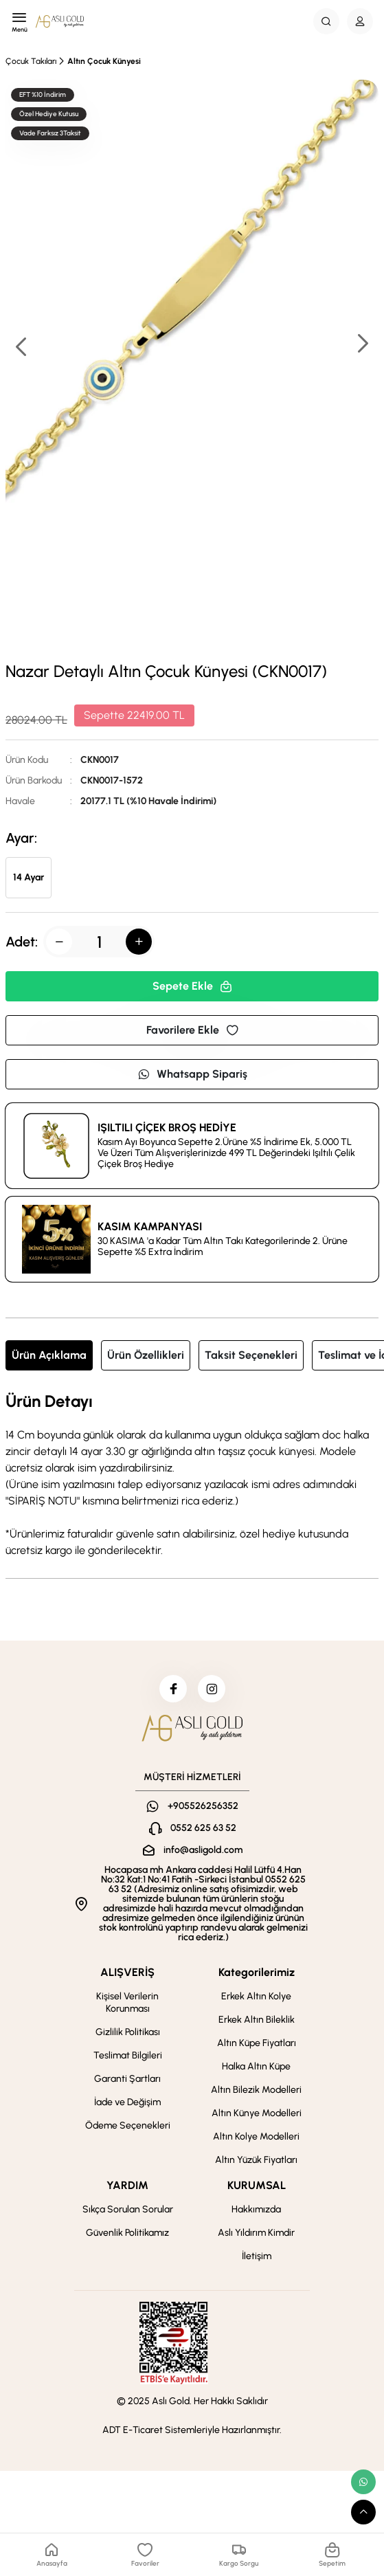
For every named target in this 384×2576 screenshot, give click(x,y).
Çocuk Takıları (30, 61)
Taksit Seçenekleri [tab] (251, 1355)
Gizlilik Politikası (127, 2032)
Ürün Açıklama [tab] (49, 1355)
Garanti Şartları (127, 2079)
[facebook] (173, 1688)
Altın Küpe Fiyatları (256, 2043)
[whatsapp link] (363, 2481)
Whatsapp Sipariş (192, 1073)
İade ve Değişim (127, 2102)
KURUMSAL (256, 2185)
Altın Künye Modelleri (257, 2113)
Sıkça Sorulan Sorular (127, 2209)
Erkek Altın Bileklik (256, 2019)
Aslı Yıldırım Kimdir (256, 2233)
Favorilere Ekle (192, 1029)
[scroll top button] (363, 2512)
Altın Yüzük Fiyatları (256, 2160)
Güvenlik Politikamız (127, 2233)
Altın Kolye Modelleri (256, 2136)
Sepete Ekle (192, 985)
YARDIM (127, 2185)
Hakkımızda (256, 2209)
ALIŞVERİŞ (127, 1972)
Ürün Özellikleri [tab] (145, 1355)
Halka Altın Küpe (256, 2066)
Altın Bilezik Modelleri (256, 2090)
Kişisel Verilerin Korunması (127, 2002)
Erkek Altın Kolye (256, 1996)
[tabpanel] (192, 1475)
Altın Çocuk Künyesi (104, 61)
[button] (362, 344)
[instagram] (211, 1688)
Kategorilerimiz (256, 1972)
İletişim (256, 2256)
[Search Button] (326, 21)
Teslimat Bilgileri (127, 2055)
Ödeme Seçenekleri (127, 2125)
